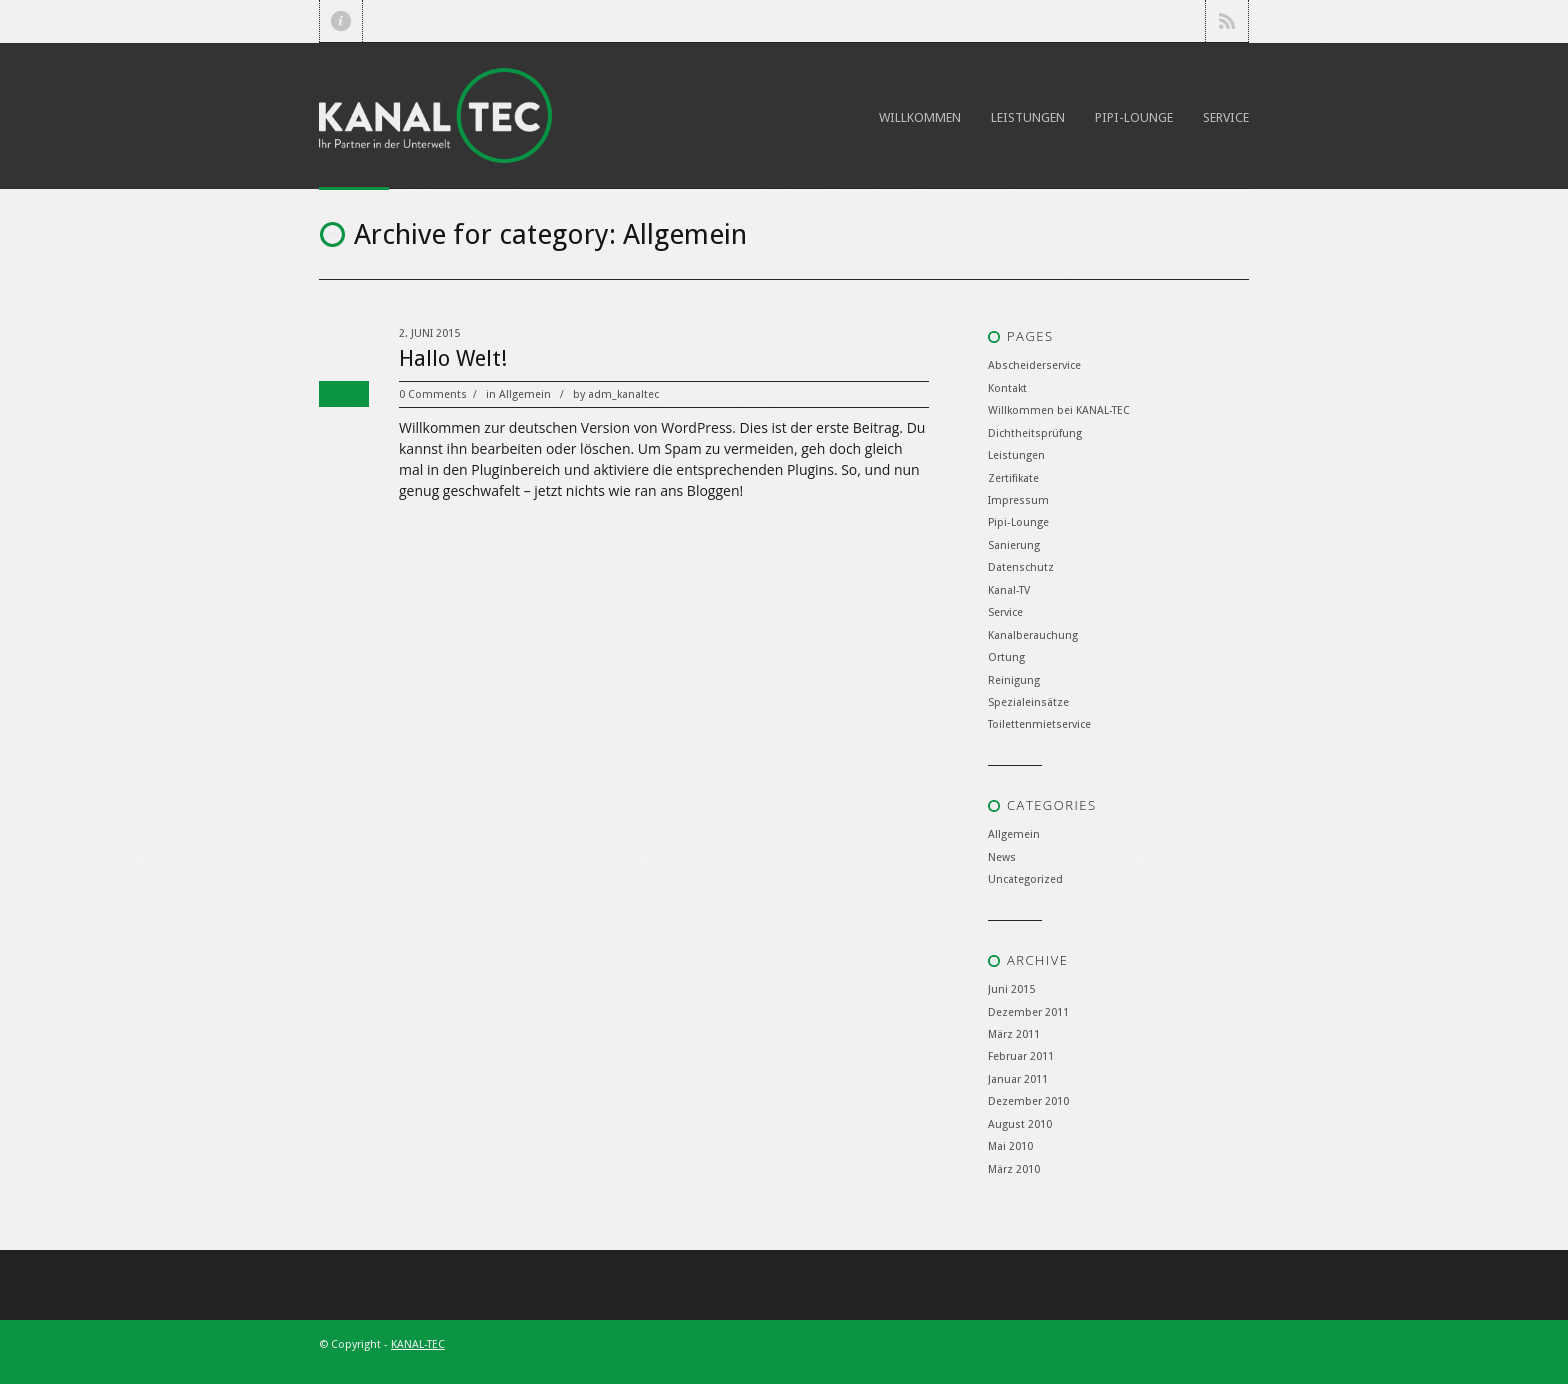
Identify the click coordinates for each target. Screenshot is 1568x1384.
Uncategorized (1025, 879)
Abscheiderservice (1034, 365)
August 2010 (1020, 1124)
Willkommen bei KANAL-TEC (1059, 410)
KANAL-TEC (418, 1344)
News (1002, 857)
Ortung (1006, 657)
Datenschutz (1021, 567)
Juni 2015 (1011, 989)
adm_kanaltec (623, 394)
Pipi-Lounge (1134, 117)
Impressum (1018, 500)
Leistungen (1028, 117)
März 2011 (1014, 1034)
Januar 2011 (1018, 1079)
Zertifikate (1013, 478)
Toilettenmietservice (1039, 724)
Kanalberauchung (1033, 635)
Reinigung (1014, 680)
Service (1226, 117)
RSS (1227, 21)
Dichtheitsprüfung (1035, 433)
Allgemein (525, 394)
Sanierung (1014, 545)
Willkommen (920, 117)
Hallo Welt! (453, 358)
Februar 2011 (1021, 1056)
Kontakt (1007, 388)
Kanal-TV (1009, 590)
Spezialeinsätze (1028, 702)
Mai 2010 (1010, 1146)
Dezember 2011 (1028, 1012)
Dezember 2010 (1028, 1101)
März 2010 (1014, 1169)
